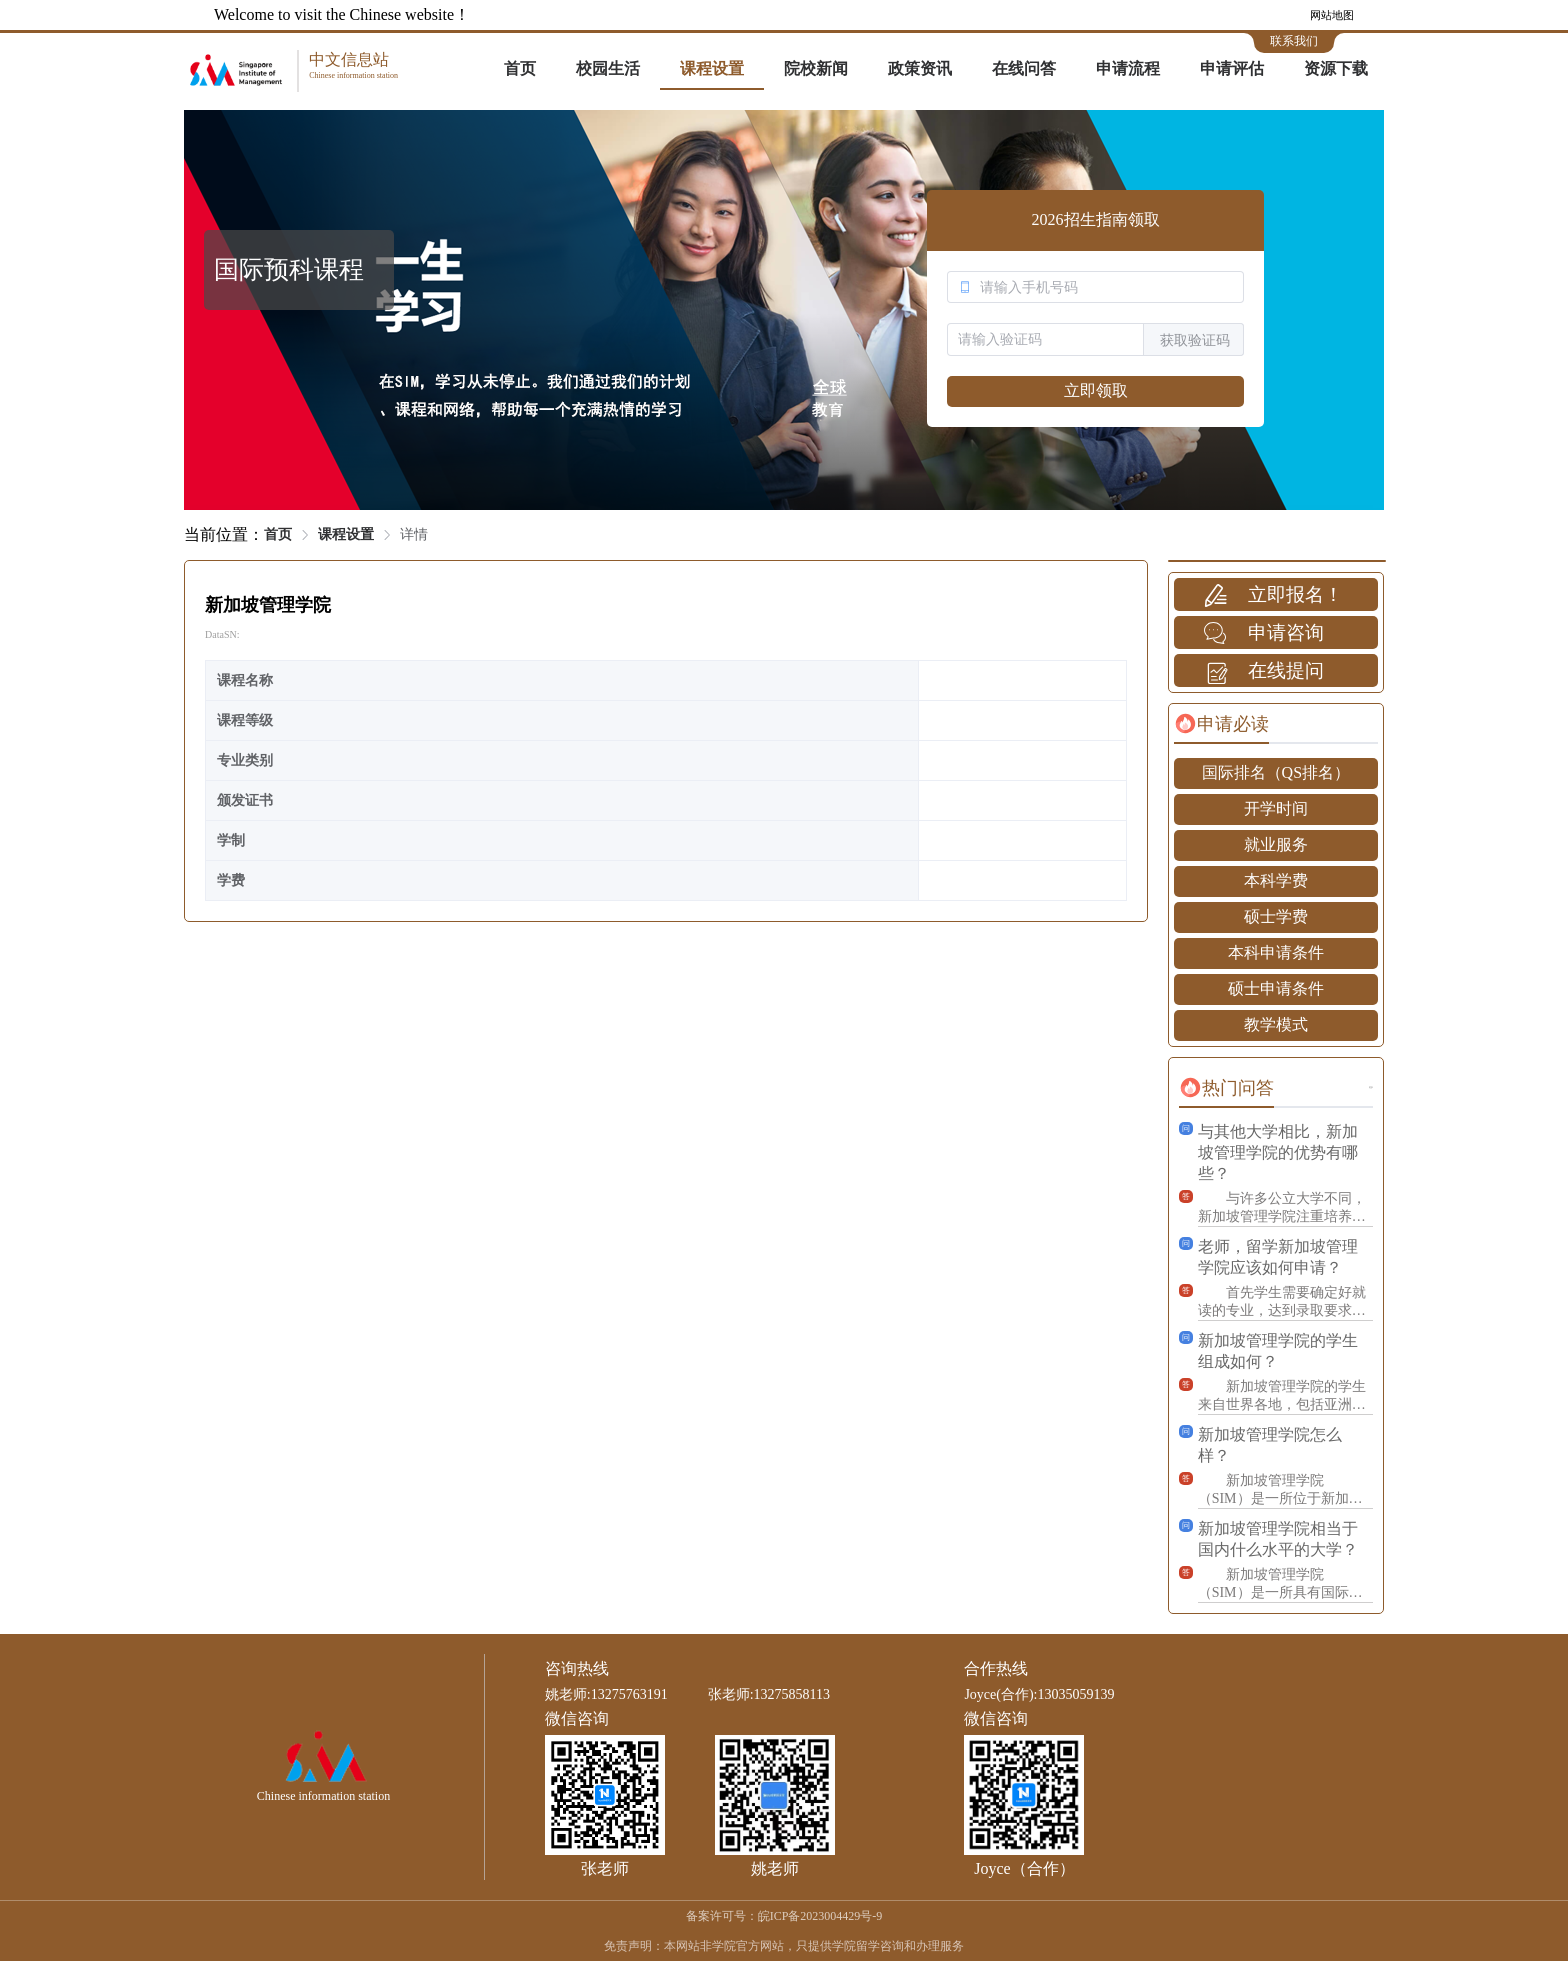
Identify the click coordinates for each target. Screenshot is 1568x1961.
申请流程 (1128, 68)
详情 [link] (414, 534)
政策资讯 (920, 68)
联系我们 (1294, 41)
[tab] (1221, 724)
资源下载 (1336, 68)
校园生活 (608, 68)
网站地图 (1332, 15)
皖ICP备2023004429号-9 (820, 1916)
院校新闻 (816, 68)
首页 (520, 68)
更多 (1371, 1087)
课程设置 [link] (346, 534)
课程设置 (712, 68)
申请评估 (1232, 68)
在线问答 (1024, 68)
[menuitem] (520, 70)
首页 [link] (278, 534)
